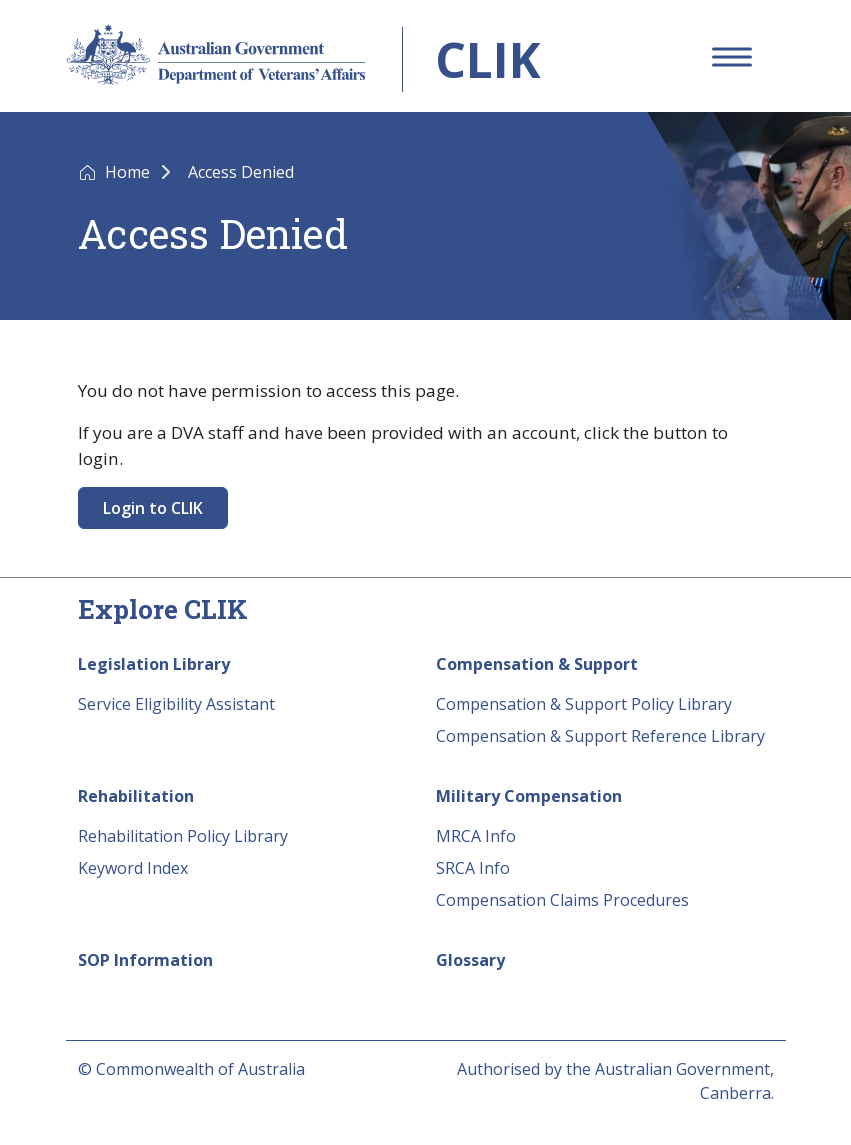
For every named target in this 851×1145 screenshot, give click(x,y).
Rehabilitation (136, 796)
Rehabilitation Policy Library (183, 836)
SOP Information (145, 960)
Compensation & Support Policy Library (584, 704)
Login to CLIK (153, 508)
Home (129, 172)
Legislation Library (154, 664)
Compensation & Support (537, 664)
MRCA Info (476, 836)
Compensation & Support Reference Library (600, 736)
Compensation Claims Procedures (562, 900)
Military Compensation (529, 796)
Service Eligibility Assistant (176, 704)
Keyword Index (133, 868)
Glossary (470, 960)
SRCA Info (473, 868)
